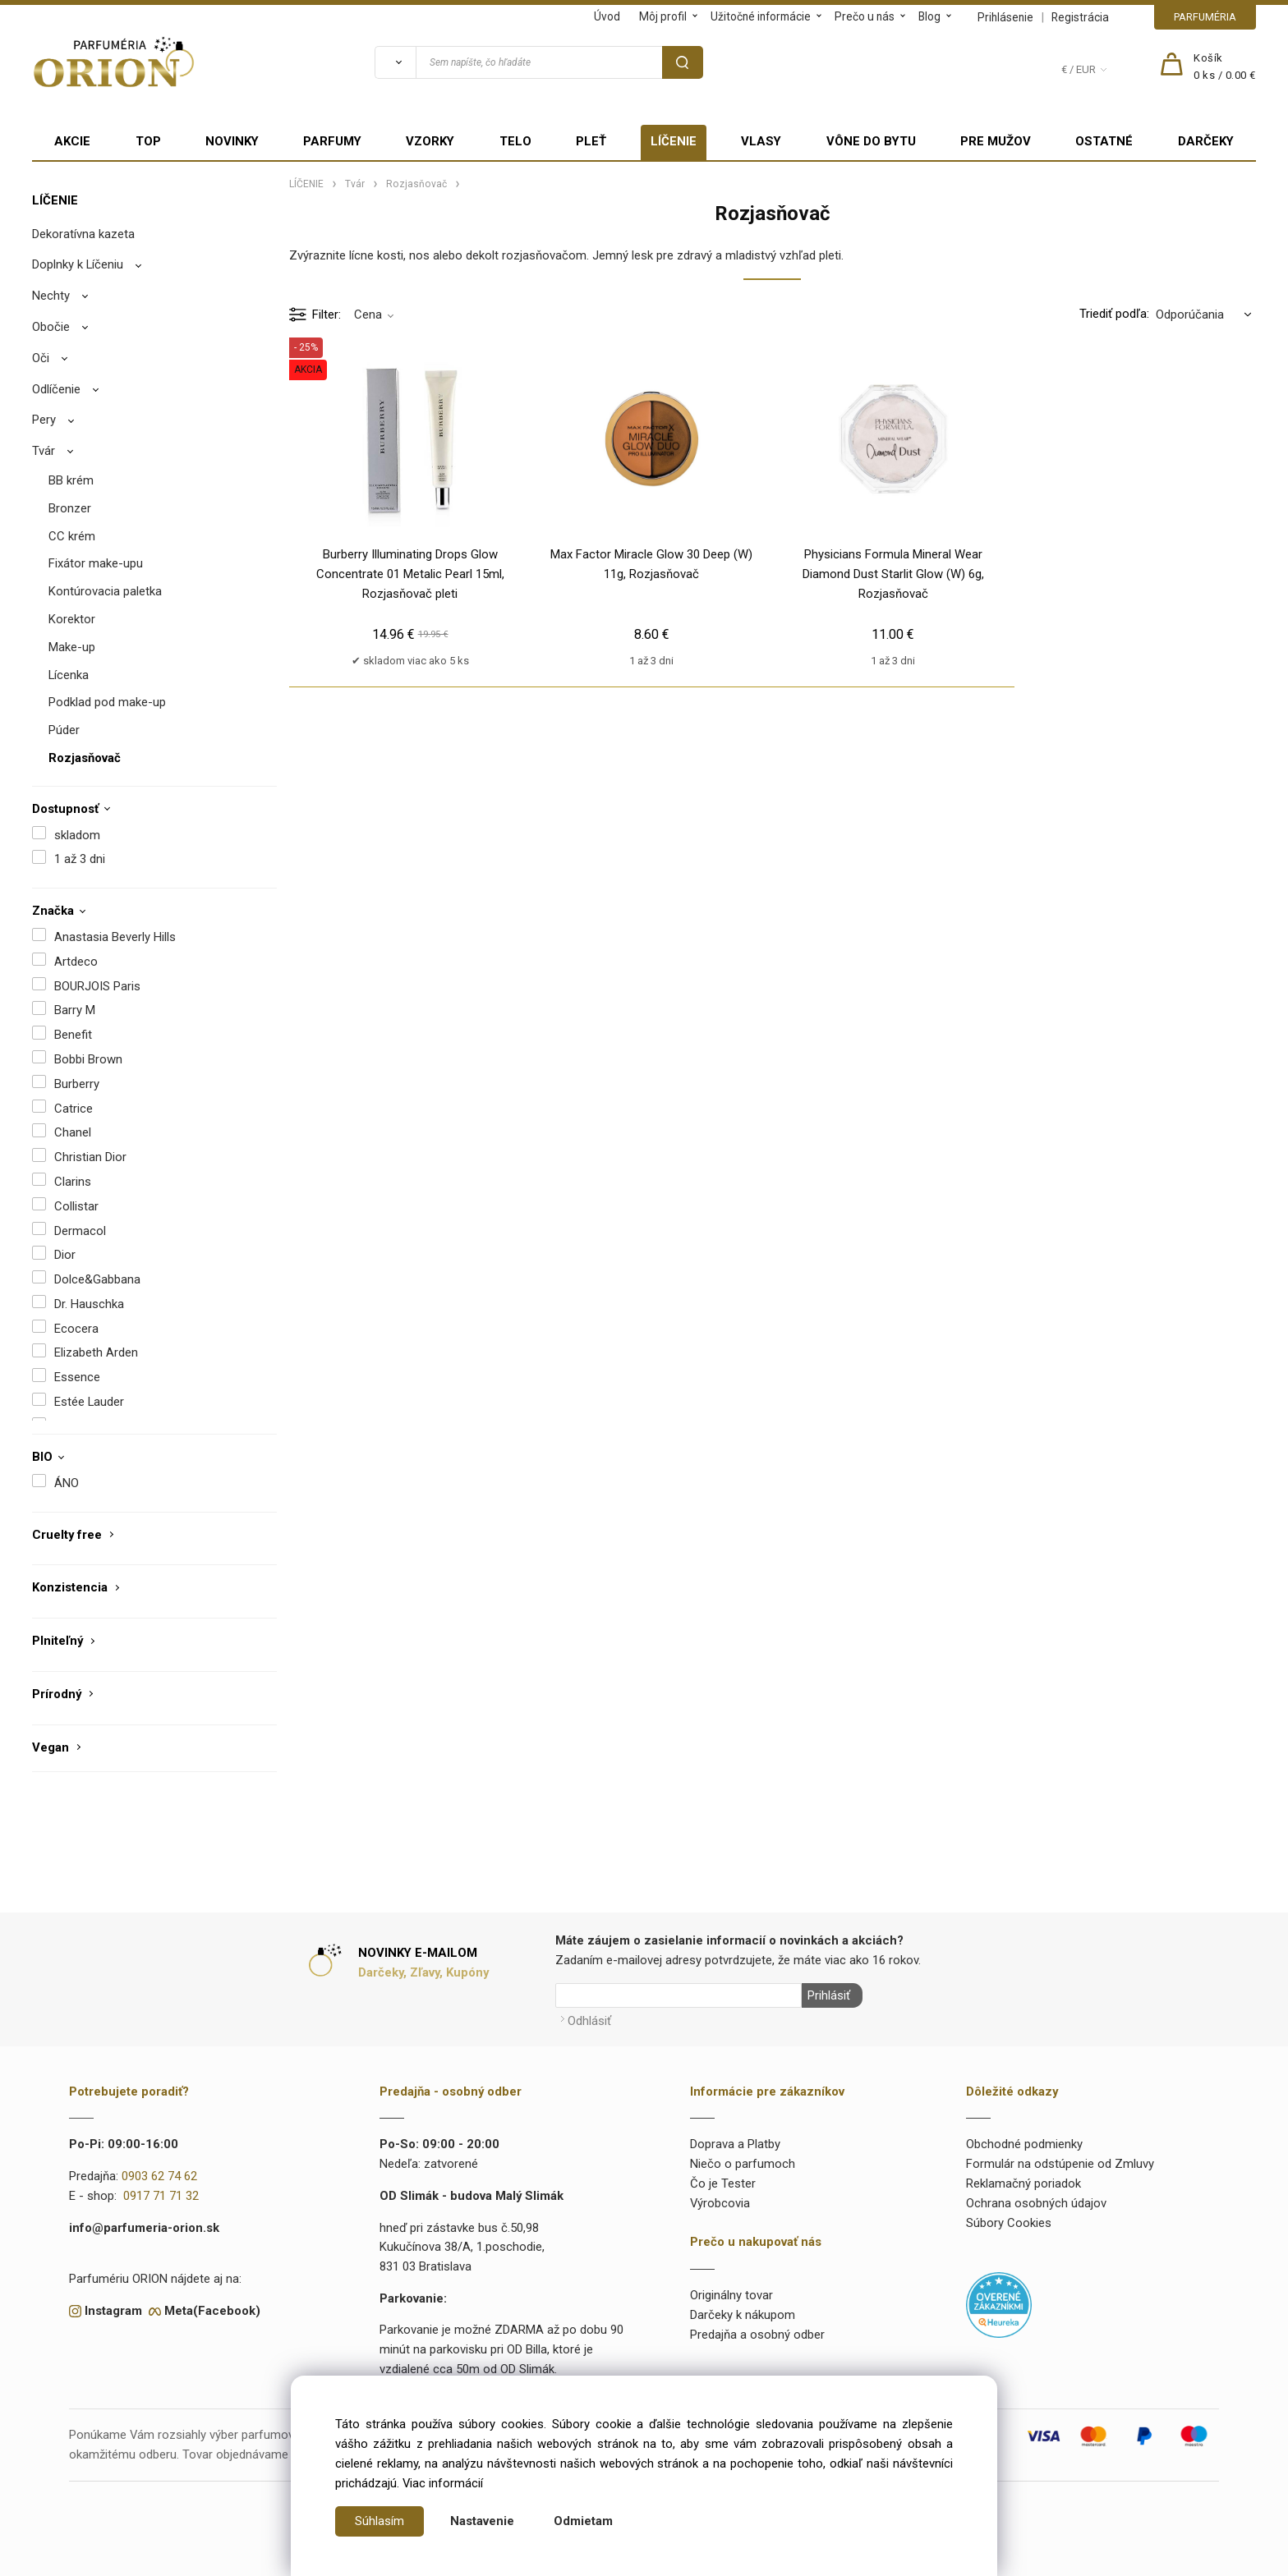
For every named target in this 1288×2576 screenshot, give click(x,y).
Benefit (73, 1034)
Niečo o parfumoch (742, 2162)
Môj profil (663, 16)
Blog (929, 16)
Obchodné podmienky (1024, 2142)
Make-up (71, 647)
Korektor (71, 619)
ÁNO (66, 1483)
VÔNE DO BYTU (871, 141)
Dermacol (80, 1231)
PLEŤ (591, 141)
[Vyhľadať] (395, 62)
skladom (77, 835)
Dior (65, 1254)
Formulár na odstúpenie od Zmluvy (1060, 2162)
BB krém (71, 480)
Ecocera (76, 1328)
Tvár (43, 450)
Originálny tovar (731, 2293)
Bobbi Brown (88, 1059)
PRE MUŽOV (995, 141)
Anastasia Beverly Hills (115, 937)
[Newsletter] (678, 1995)
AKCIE (72, 141)
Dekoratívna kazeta (83, 234)
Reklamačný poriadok (1023, 2181)
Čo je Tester (723, 2181)
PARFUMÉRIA (1205, 17)
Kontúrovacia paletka (105, 591)
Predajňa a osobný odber (757, 2332)
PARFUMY (332, 141)
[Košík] (1225, 67)
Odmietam (583, 2521)
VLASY (761, 141)
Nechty (51, 295)
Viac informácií (442, 2483)
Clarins (72, 1181)
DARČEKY (1206, 141)
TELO (515, 141)
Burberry (76, 1084)
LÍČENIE (674, 141)
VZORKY (430, 141)
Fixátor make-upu (95, 563)
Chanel (72, 1132)
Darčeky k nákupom (742, 2313)
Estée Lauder (89, 1401)
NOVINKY (232, 141)
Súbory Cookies (1008, 2220)
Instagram (113, 2308)
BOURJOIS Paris (97, 986)
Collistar (76, 1206)
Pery (44, 419)
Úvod (607, 16)
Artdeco (76, 961)
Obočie (51, 326)
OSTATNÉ (1104, 141)
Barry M (74, 1010)
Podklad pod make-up (107, 702)
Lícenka (68, 675)
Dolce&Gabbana (97, 1279)
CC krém (71, 536)
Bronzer (69, 508)
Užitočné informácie (761, 16)
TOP (148, 141)
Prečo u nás (865, 16)
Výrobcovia (720, 2200)
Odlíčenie (56, 389)
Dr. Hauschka (89, 1304)
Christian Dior (90, 1157)
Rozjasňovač (84, 758)
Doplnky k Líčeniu (77, 264)
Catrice (73, 1108)
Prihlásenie (1005, 17)
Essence (77, 1377)
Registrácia (1080, 17)
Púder (64, 730)
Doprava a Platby (735, 2142)
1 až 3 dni (79, 859)
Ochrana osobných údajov (1036, 2200)
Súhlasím (379, 2521)
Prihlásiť (827, 1995)
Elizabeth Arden (96, 1352)
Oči (40, 358)
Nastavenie (482, 2521)
